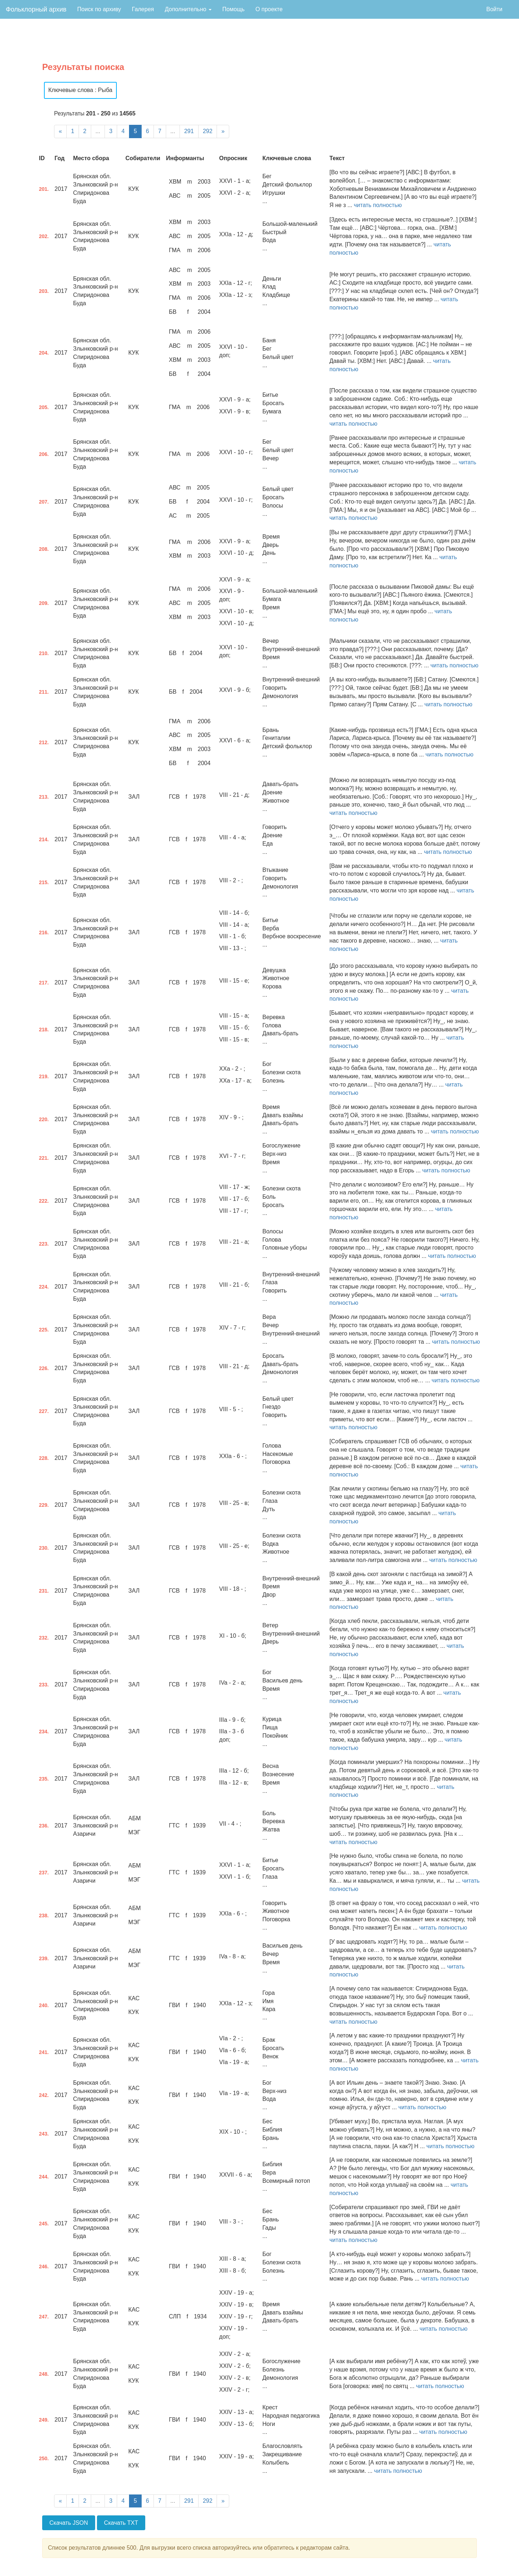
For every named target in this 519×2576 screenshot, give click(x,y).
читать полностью (378, 205)
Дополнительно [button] (188, 9)
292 (208, 131)
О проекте (269, 9)
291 (189, 131)
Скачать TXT (121, 2523)
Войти (494, 9)
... (98, 131)
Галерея (143, 9)
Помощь (233, 9)
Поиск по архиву (99, 9)
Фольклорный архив (36, 9)
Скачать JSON (68, 2523)
